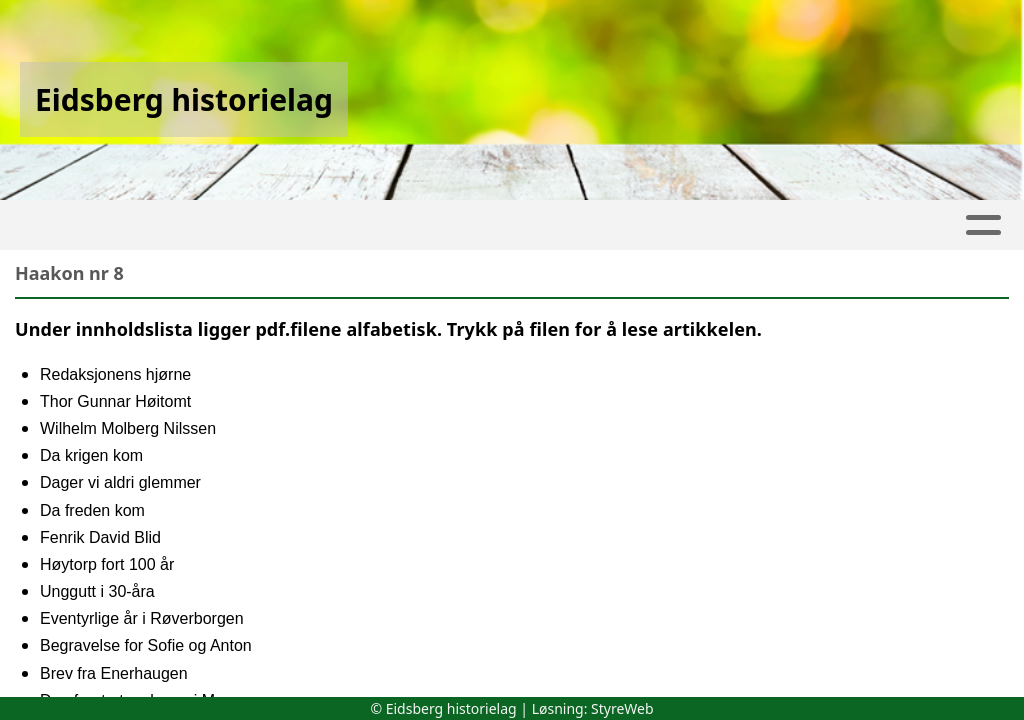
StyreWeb (622, 708)
